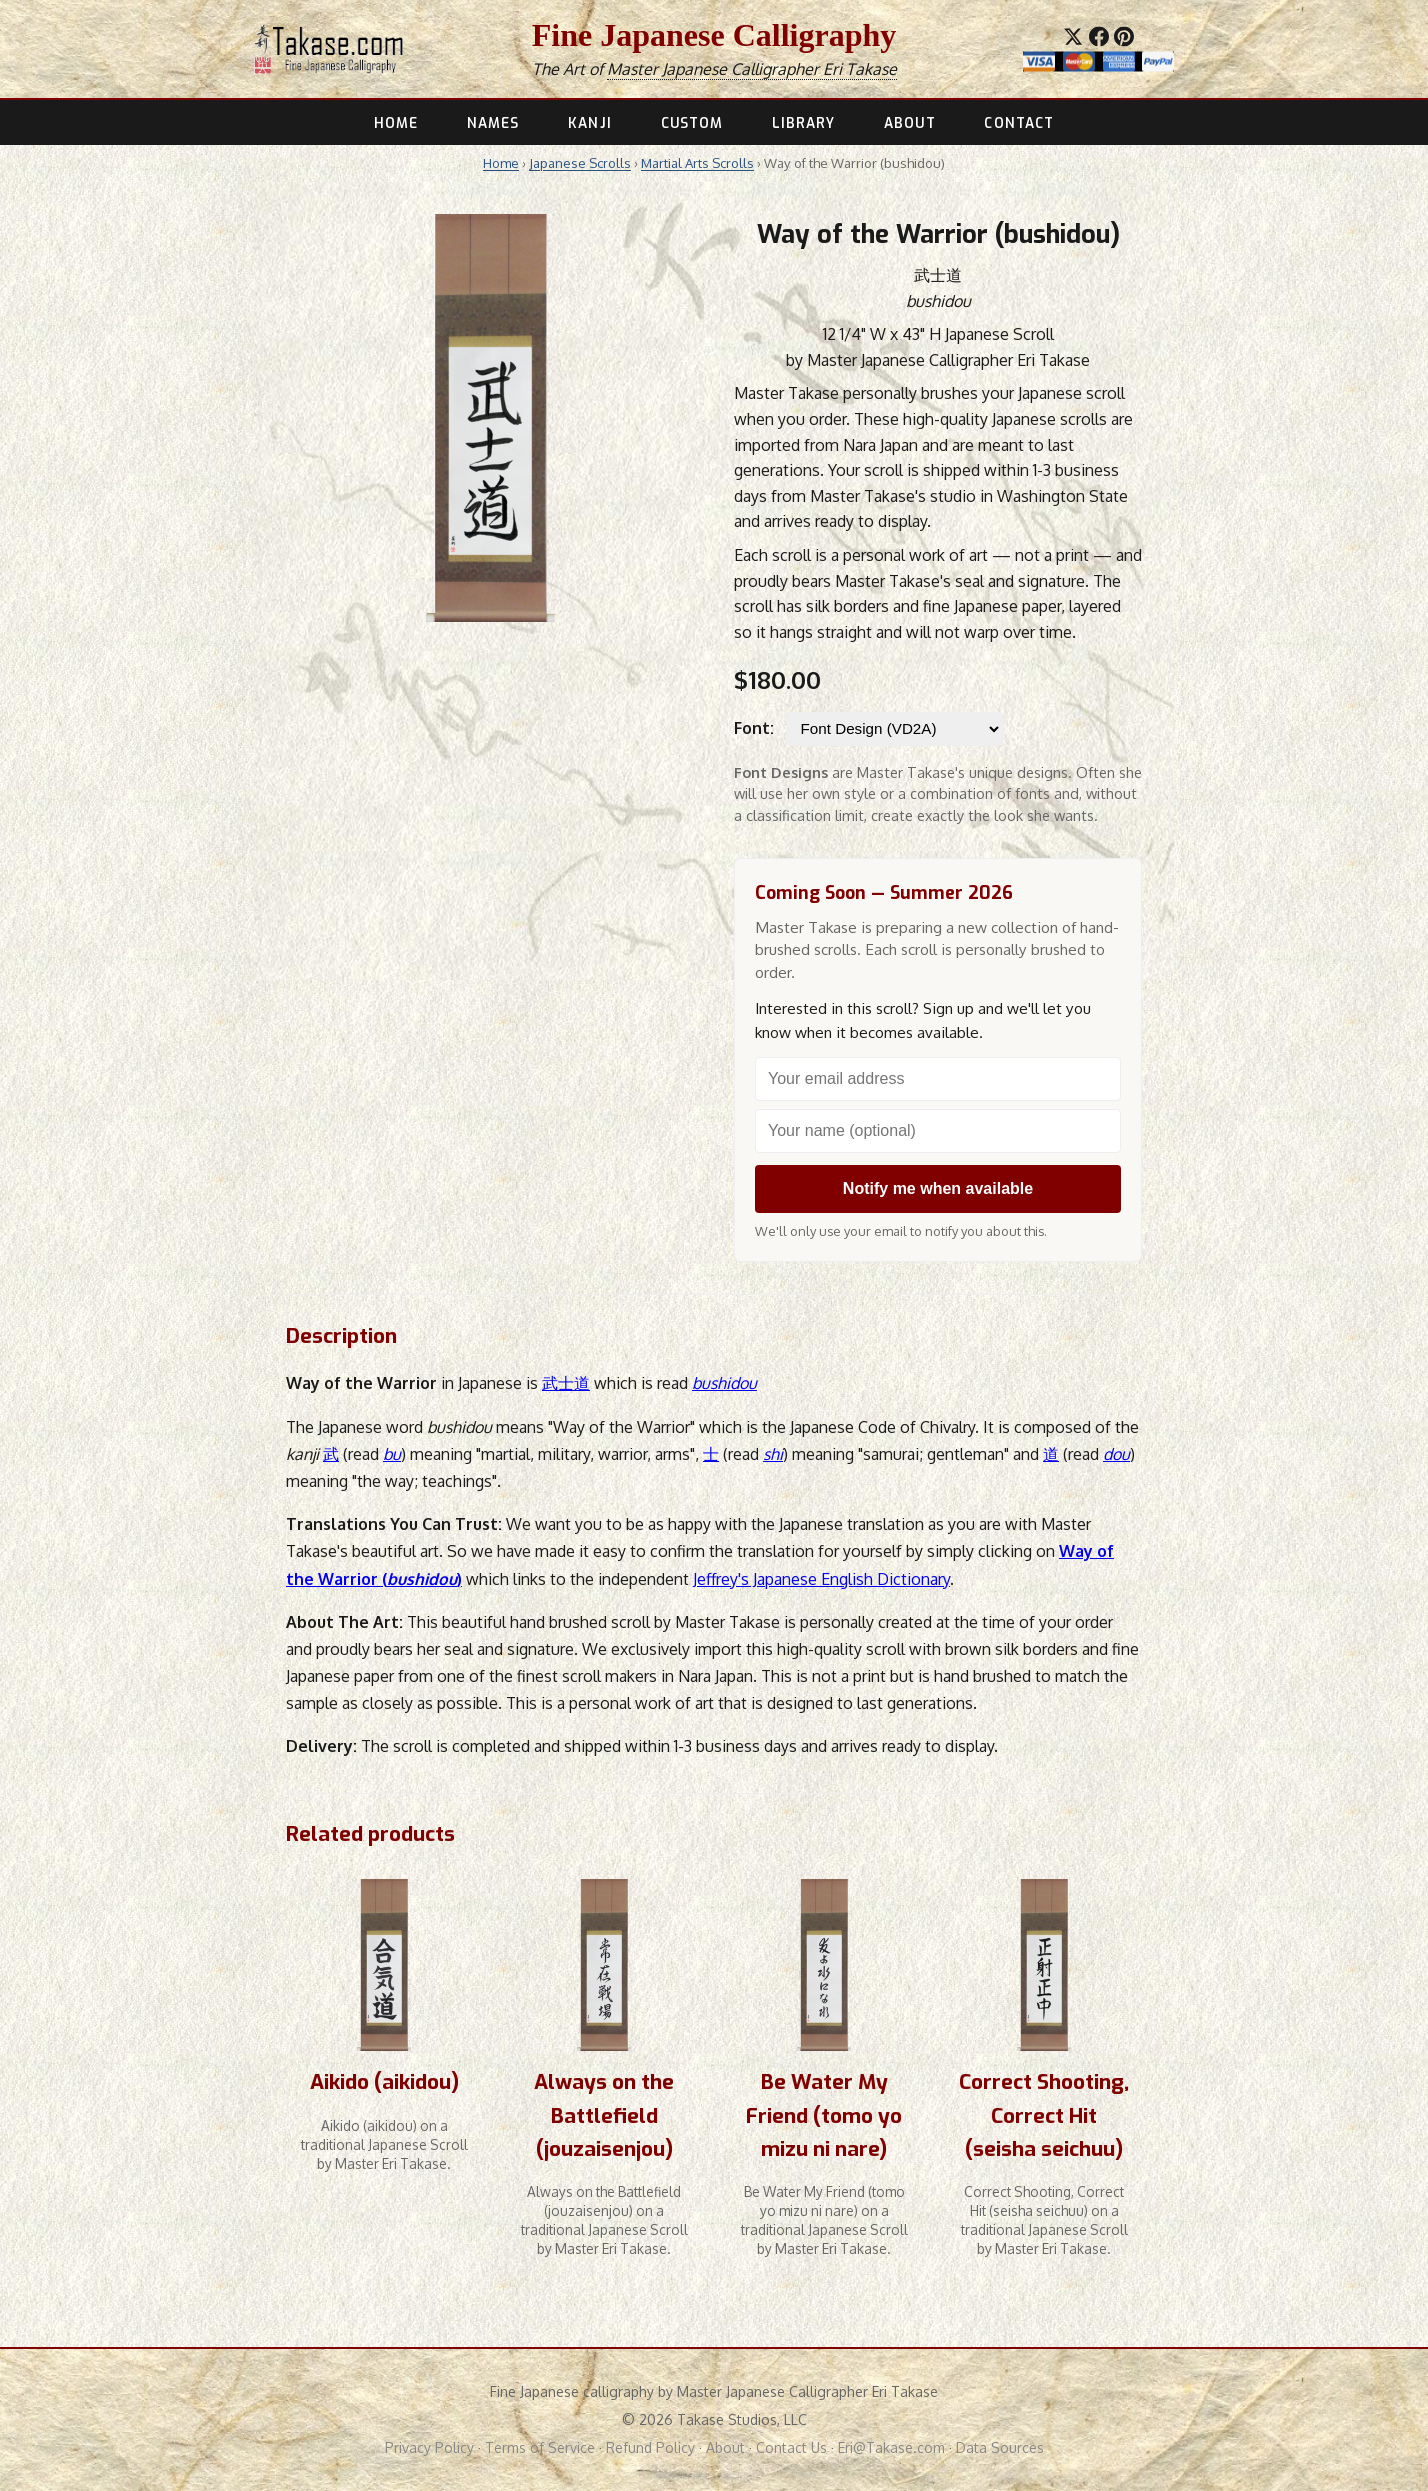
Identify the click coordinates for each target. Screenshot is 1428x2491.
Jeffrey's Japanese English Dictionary (821, 1579)
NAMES (493, 123)
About (725, 2447)
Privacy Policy (429, 2447)
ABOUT (909, 123)
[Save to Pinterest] (1124, 37)
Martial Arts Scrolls (697, 163)
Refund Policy (650, 2447)
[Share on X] (1073, 37)
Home (501, 163)
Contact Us (791, 2447)
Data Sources (1000, 2447)
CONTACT (1019, 123)
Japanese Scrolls (580, 163)
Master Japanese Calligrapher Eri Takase (752, 69)
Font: (754, 728)
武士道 (566, 1383)
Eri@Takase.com (891, 2447)
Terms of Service (540, 2447)
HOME (396, 123)
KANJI (589, 123)
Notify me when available (938, 1188)
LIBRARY (804, 123)
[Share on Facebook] (1099, 37)
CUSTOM (692, 123)
